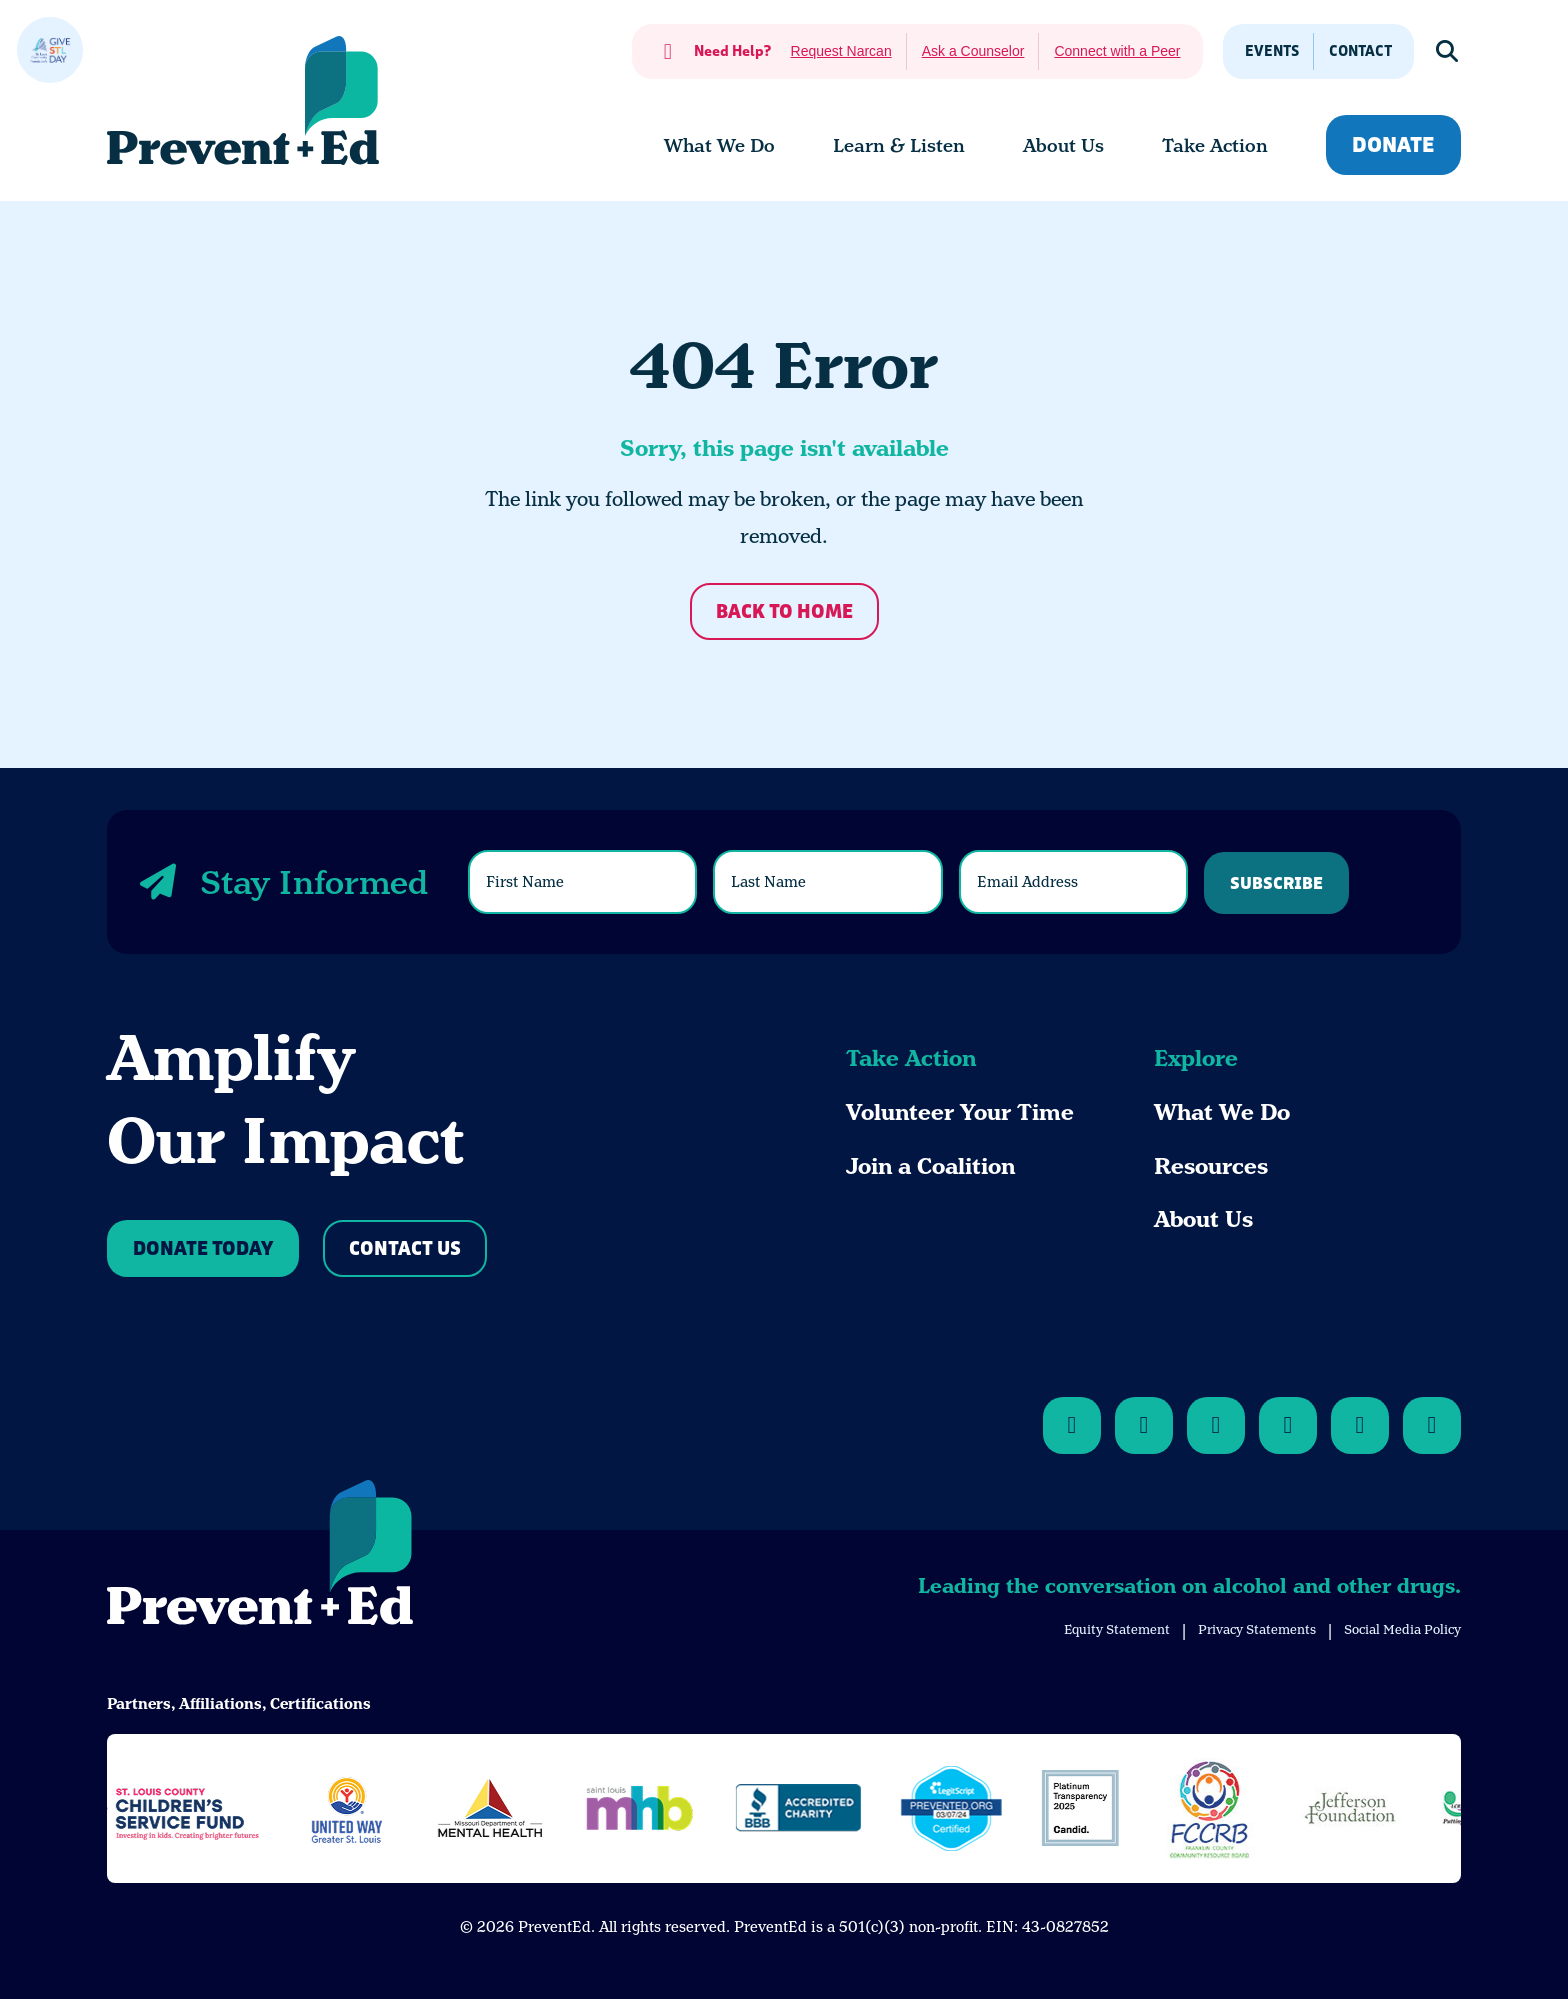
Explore (1196, 1058)
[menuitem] (719, 146)
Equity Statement (1117, 1629)
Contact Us (405, 1249)
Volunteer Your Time (960, 1112)
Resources (1211, 1166)
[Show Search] (1448, 51)
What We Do (1222, 1112)
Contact (1360, 51)
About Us (1203, 1219)
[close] (50, 50)
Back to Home (784, 612)
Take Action (911, 1058)
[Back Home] (243, 100)
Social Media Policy (1402, 1629)
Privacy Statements (1257, 1629)
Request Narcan (841, 51)
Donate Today (203, 1249)
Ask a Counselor (973, 51)
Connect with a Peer (1117, 51)
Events (1272, 51)
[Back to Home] (260, 1556)
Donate (1393, 145)
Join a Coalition (930, 1166)
